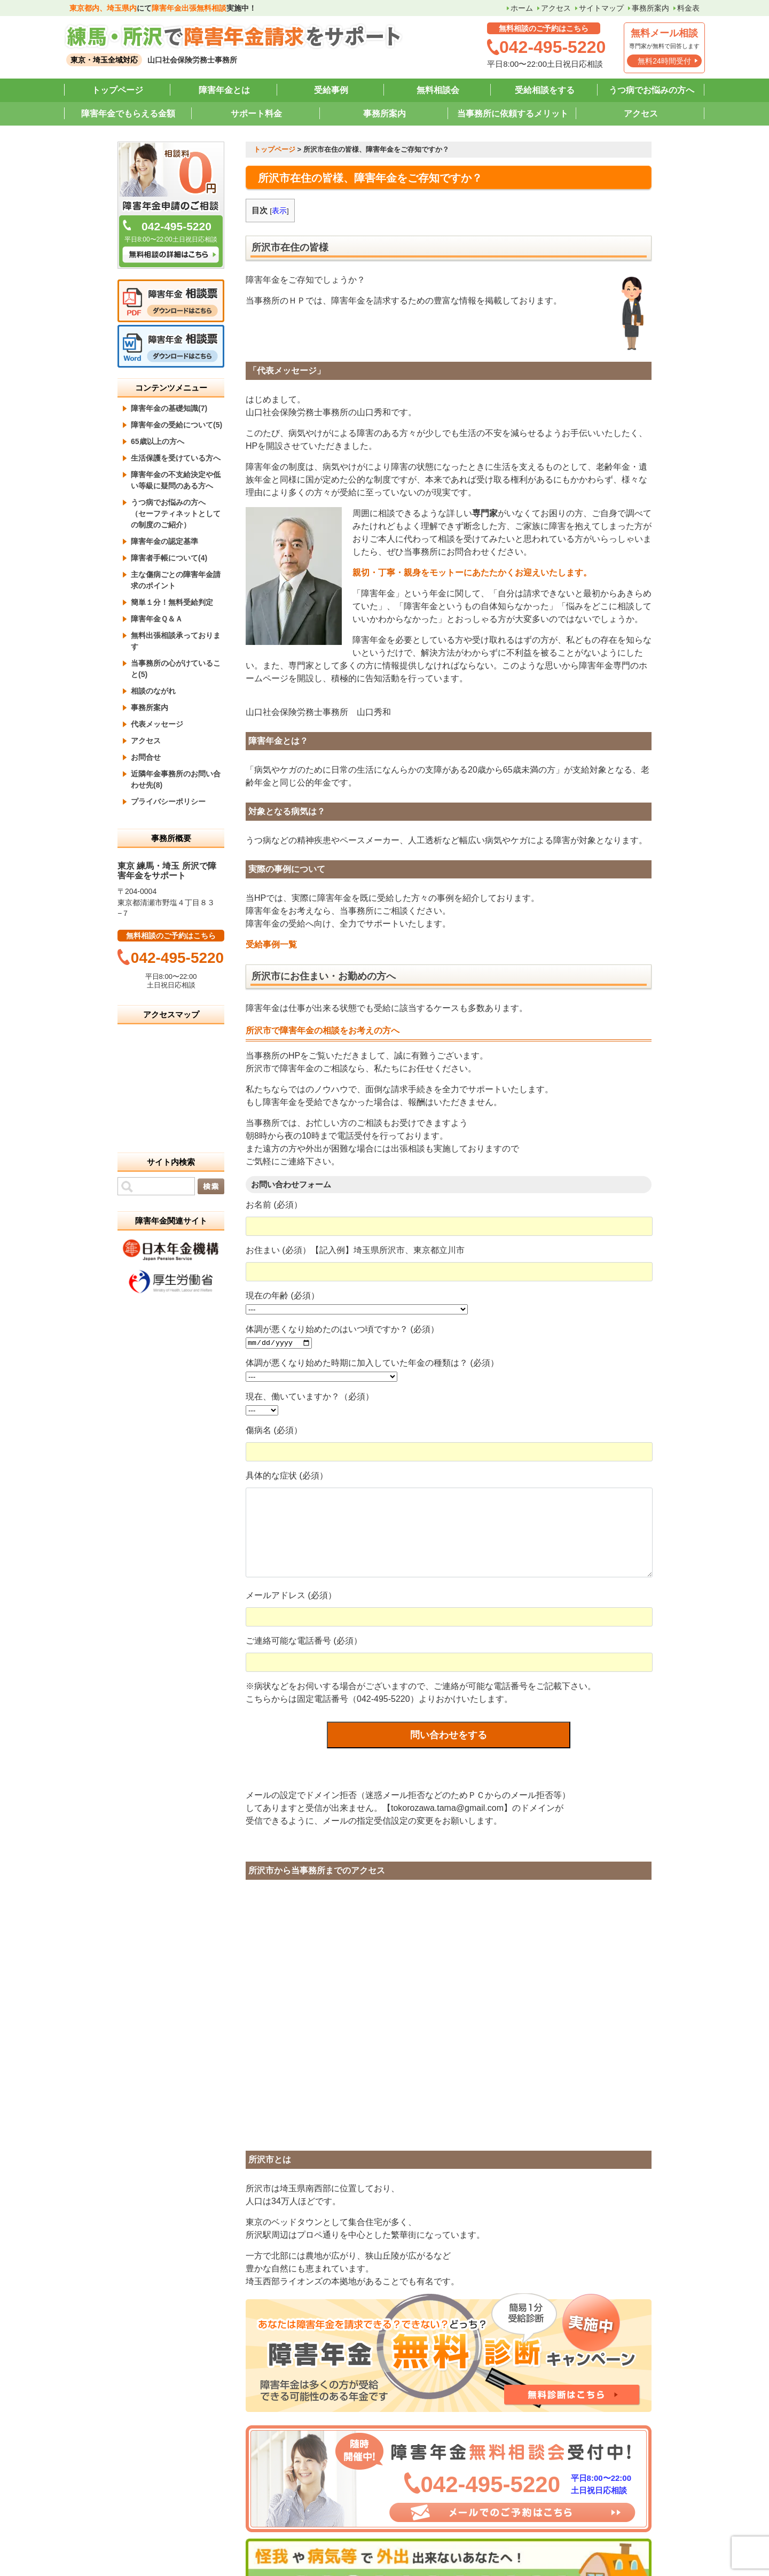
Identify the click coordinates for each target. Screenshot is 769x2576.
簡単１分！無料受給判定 (172, 602)
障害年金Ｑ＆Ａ (157, 618)
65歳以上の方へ (157, 441)
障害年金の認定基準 (164, 541)
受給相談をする (545, 90)
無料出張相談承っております (176, 641)
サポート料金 (256, 113)
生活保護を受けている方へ (176, 458)
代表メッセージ (157, 724)
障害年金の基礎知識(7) (169, 408)
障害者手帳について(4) (169, 558)
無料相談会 (438, 90)
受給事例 (331, 90)
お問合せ (146, 757)
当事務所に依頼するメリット (512, 113)
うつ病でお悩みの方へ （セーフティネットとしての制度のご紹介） (176, 513)
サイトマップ (601, 8)
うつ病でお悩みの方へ (651, 90)
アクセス (556, 8)
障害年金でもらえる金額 (128, 113)
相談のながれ (153, 691)
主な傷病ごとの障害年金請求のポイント (176, 580)
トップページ (117, 90)
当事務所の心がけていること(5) (176, 669)
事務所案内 (650, 8)
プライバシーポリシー (168, 801)
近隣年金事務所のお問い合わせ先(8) (176, 779)
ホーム (522, 8)
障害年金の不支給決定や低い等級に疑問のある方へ (176, 480)
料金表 (688, 8)
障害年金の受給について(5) (176, 425)
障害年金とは (224, 90)
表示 (279, 211)
